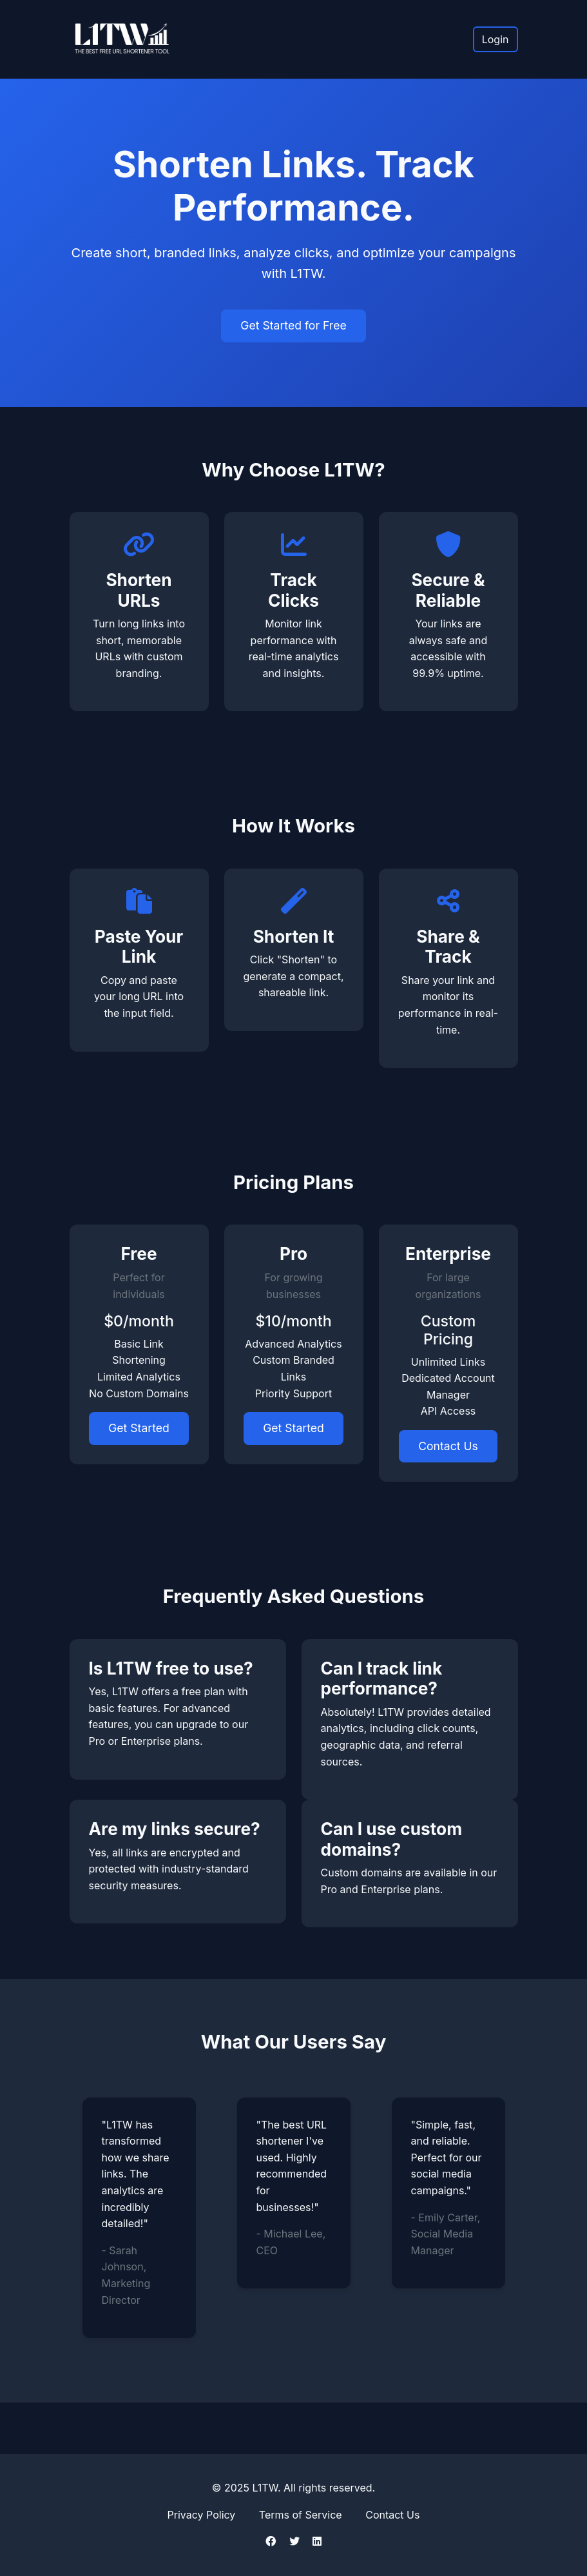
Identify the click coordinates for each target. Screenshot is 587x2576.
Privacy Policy (202, 2514)
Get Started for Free (293, 325)
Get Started (138, 1428)
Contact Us (448, 1446)
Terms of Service (300, 2514)
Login (495, 39)
